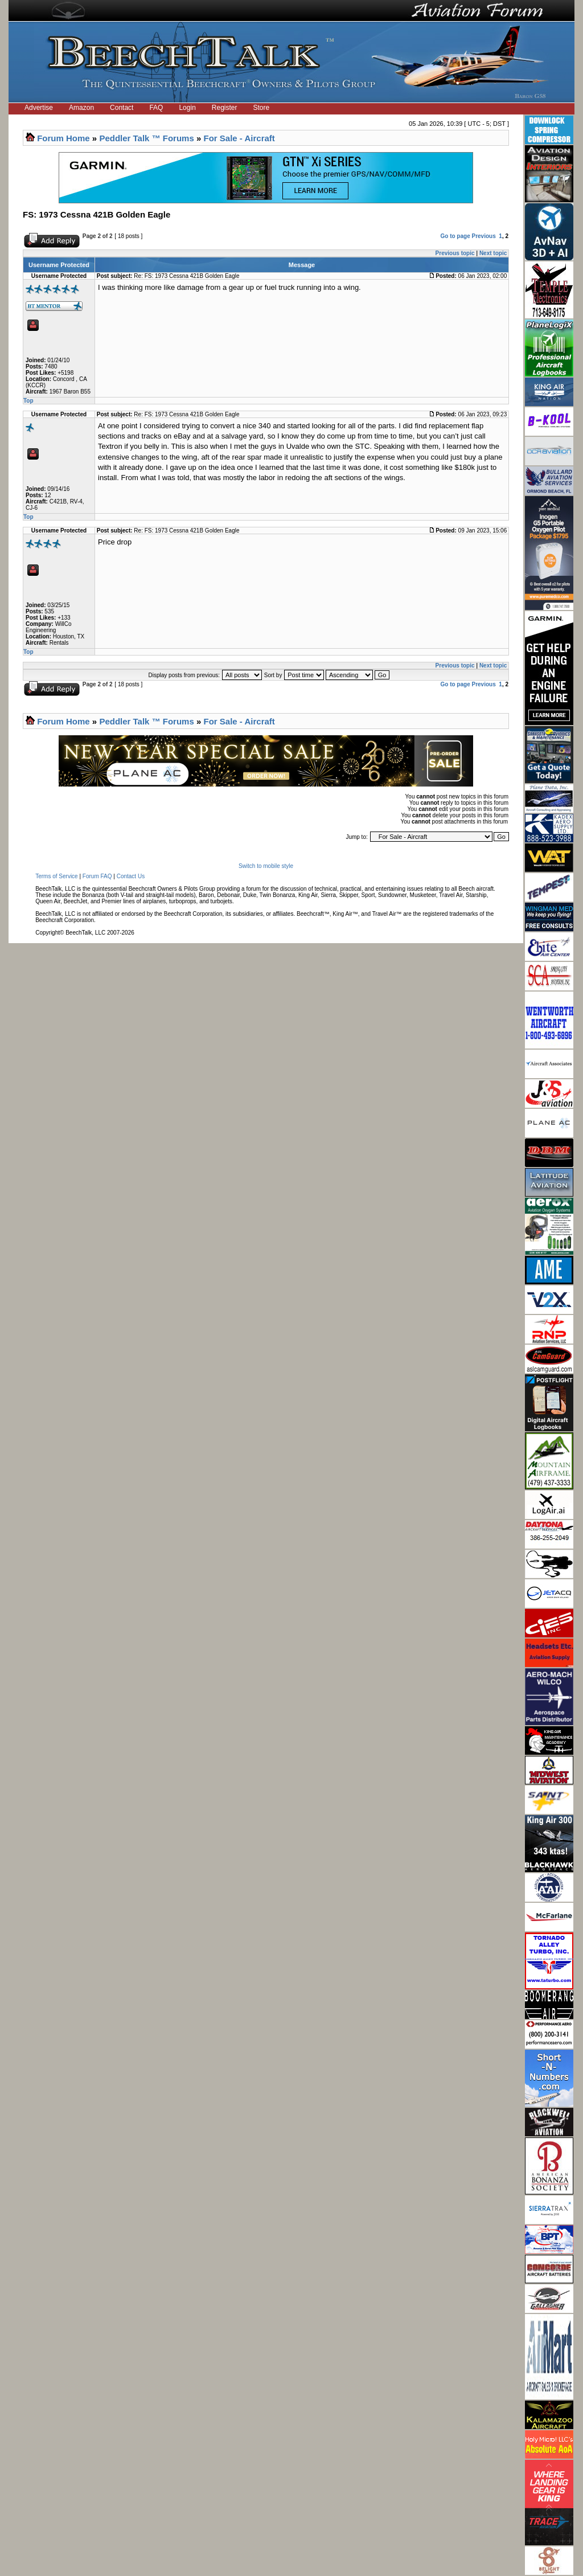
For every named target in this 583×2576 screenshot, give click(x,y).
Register (224, 108)
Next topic (493, 253)
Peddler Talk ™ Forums (146, 138)
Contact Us (131, 876)
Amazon (81, 108)
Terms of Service (56, 876)
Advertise (38, 108)
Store (261, 108)
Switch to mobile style (266, 866)
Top (28, 401)
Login (187, 108)
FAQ (156, 108)
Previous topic (455, 253)
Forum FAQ (97, 876)
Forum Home (63, 138)
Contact (121, 108)
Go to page (455, 236)
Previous (484, 236)
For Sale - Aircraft (239, 138)
